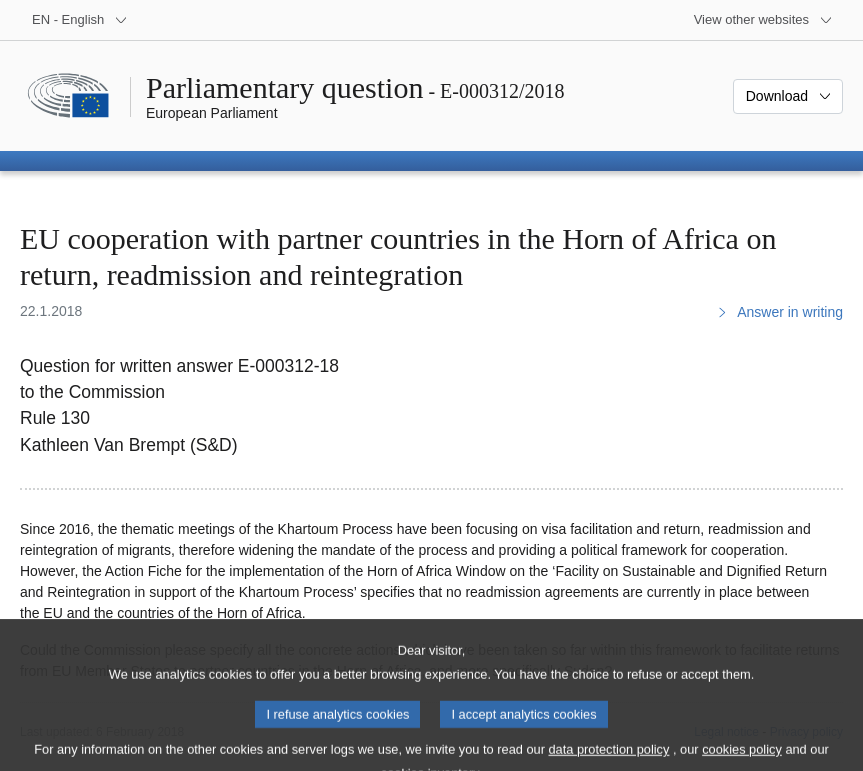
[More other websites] (763, 20)
